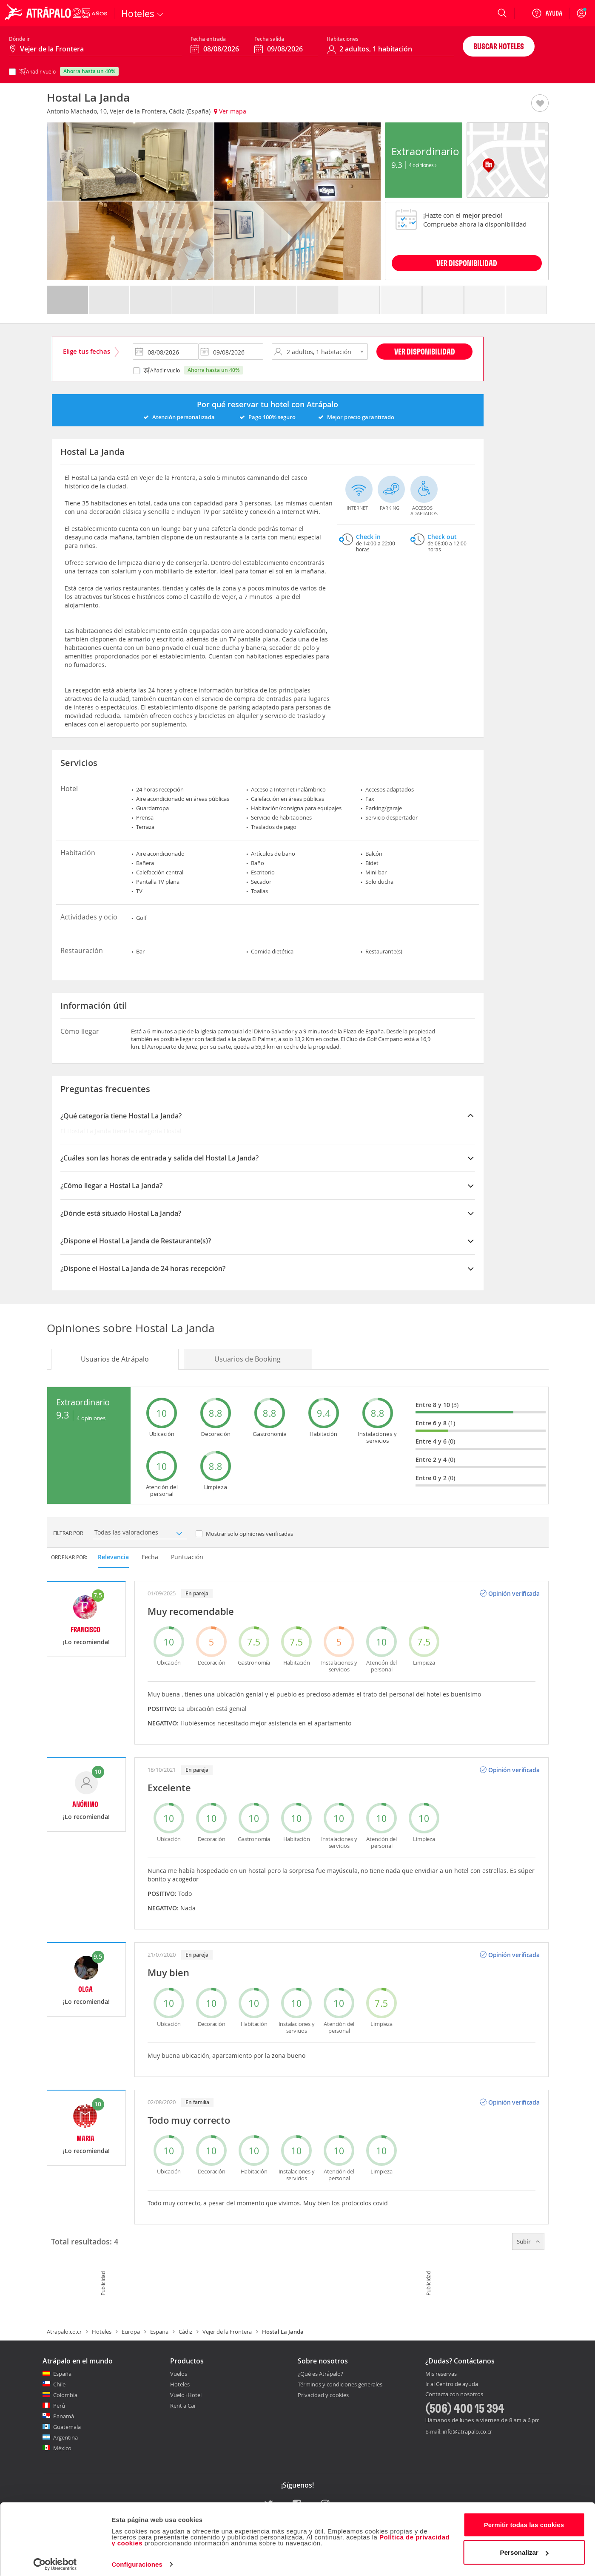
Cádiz (185, 2331)
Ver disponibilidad (424, 351)
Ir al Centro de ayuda (451, 2384)
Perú (59, 2405)
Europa (131, 2331)
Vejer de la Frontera (227, 2331)
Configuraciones (136, 2559)
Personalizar (524, 2547)
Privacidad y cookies (323, 2395)
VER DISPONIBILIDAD (466, 263)
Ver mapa (230, 111)
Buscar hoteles (498, 46)
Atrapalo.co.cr (64, 2331)
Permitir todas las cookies (524, 2519)
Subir (528, 2241)
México (62, 2448)
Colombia (65, 2395)
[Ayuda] (547, 13)
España (159, 2331)
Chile (59, 2384)
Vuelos (178, 2373)
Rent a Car (183, 2405)
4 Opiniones (422, 165)
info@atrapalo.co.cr (467, 2431)
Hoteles (101, 2331)
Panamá (63, 2416)
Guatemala (67, 2427)
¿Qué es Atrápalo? (320, 2373)
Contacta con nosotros (454, 2394)
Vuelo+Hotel (186, 2395)
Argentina (65, 2437)
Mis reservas (441, 2374)
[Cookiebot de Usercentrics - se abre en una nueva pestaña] (55, 2559)
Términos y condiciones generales (340, 2384)
